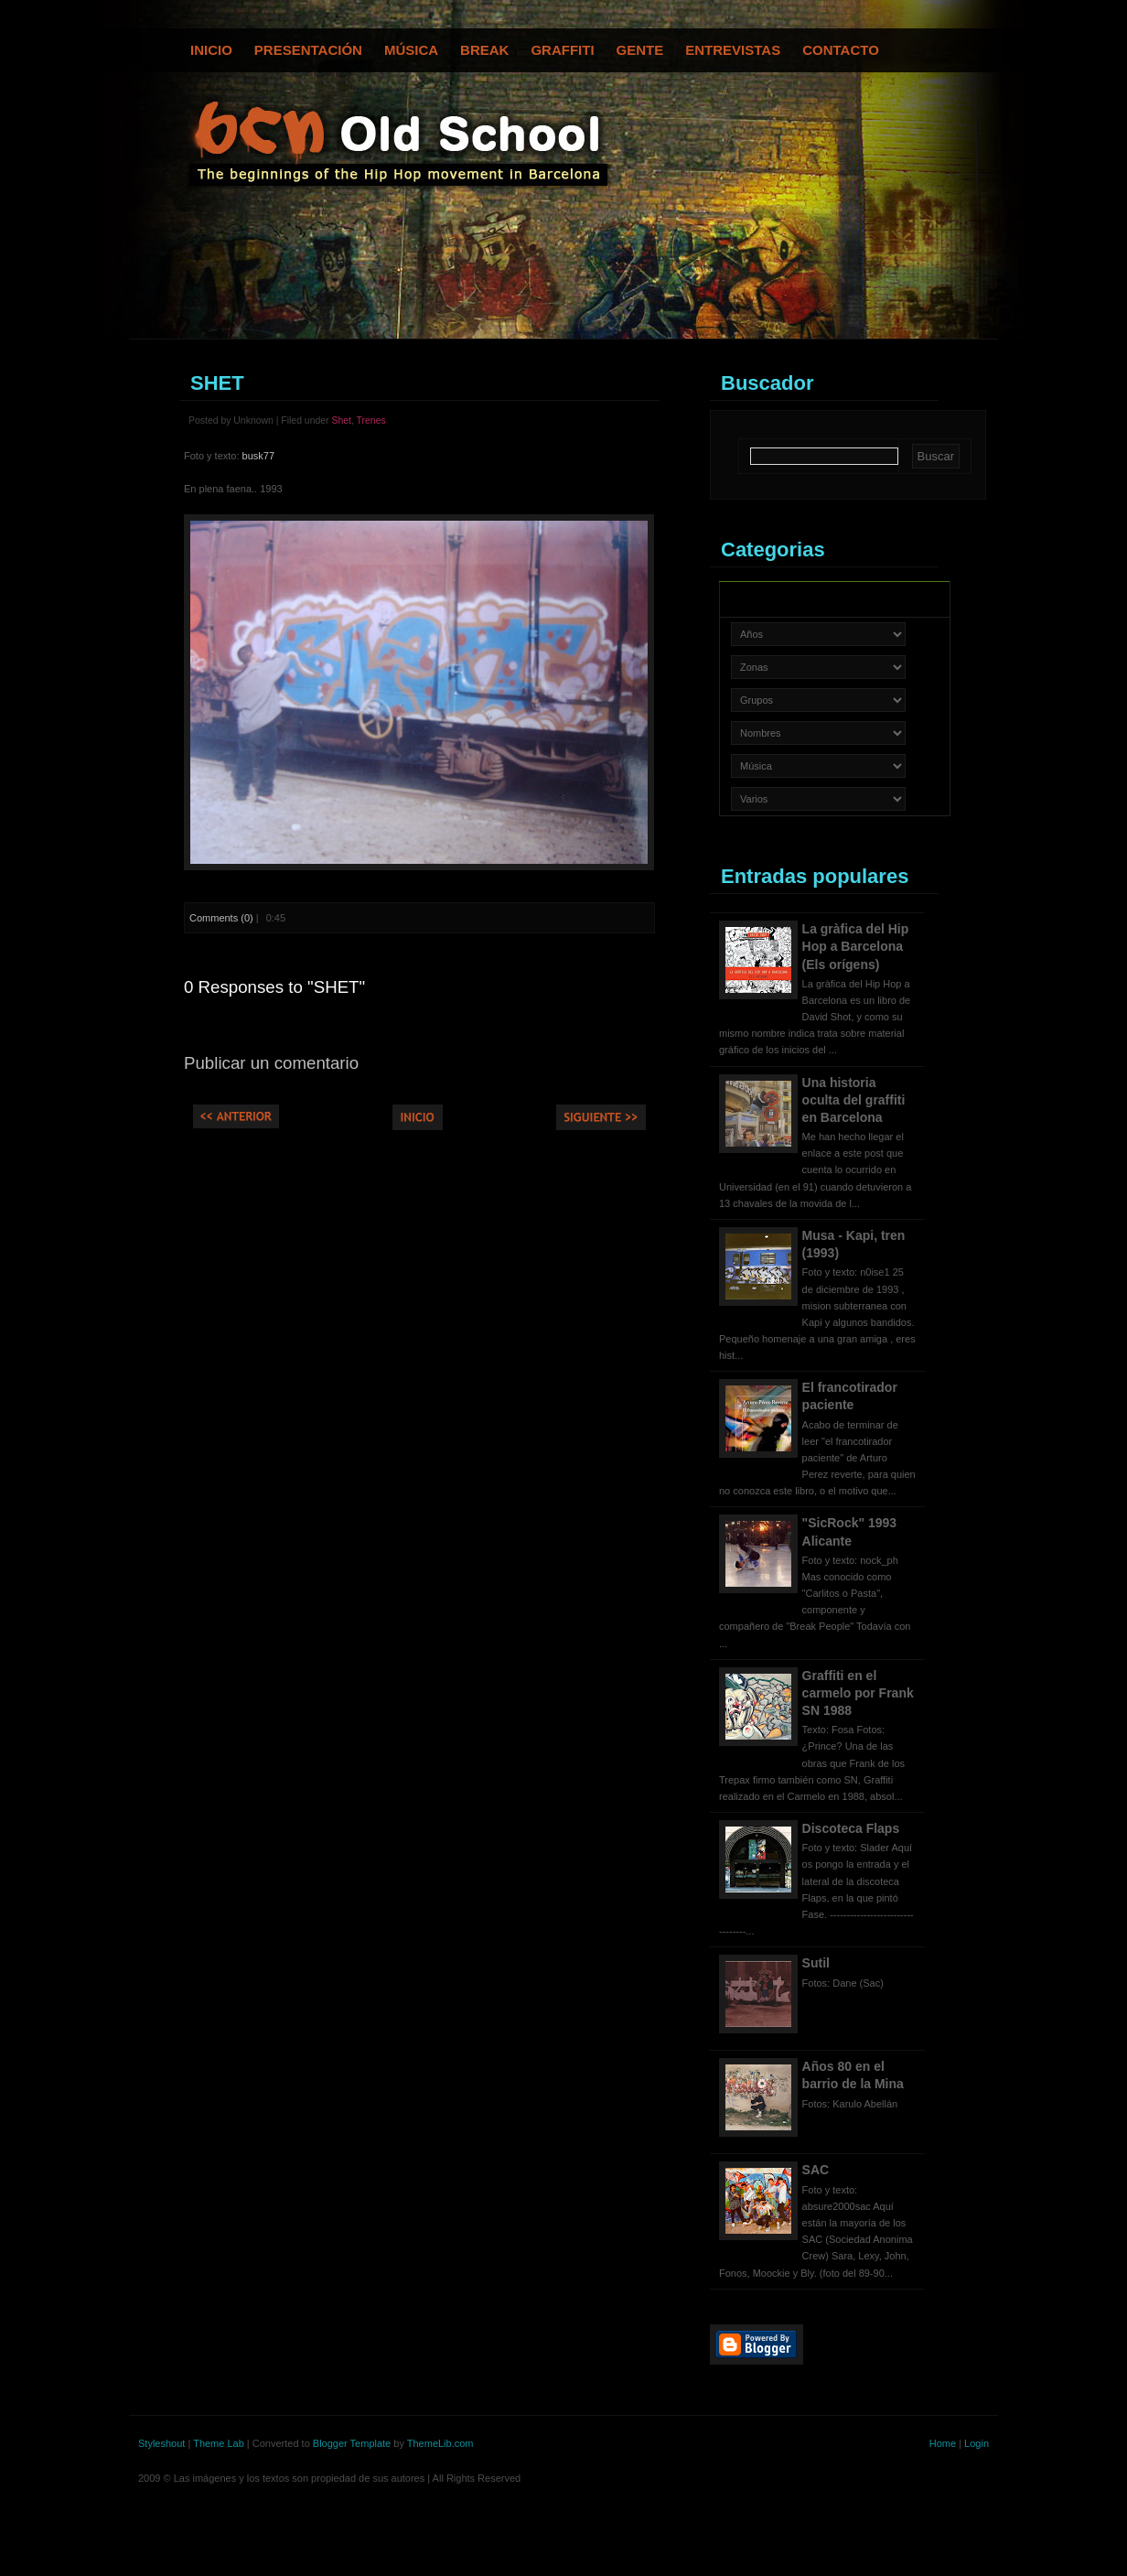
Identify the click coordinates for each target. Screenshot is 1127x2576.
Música (411, 50)
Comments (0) (221, 917)
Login (976, 2443)
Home (942, 2443)
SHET (217, 383)
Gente (640, 50)
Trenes (371, 420)
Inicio (211, 50)
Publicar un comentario (271, 1062)
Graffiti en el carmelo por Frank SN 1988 (858, 1693)
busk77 (258, 455)
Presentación (308, 50)
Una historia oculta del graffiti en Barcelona (854, 1100)
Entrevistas (732, 50)
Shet (340, 420)
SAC (816, 2169)
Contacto (840, 50)
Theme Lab (218, 2443)
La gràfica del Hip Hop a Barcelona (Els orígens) (855, 946)
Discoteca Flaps (851, 1828)
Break (484, 50)
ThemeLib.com (440, 2443)
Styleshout (161, 2443)
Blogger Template (352, 2443)
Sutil (816, 1963)
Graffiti (562, 50)
